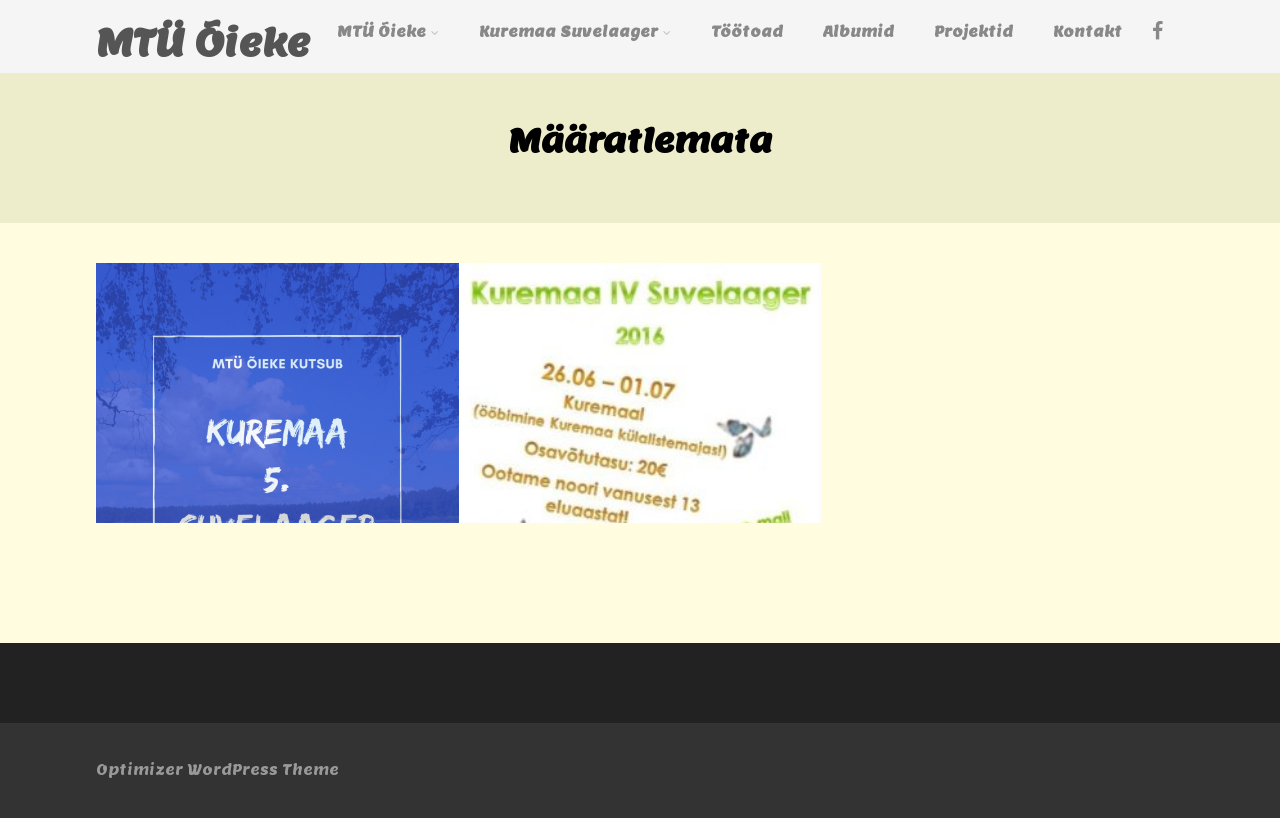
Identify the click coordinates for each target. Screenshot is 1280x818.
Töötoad (747, 32)
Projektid (973, 32)
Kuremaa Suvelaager (575, 32)
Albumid (858, 32)
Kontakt (1087, 32)
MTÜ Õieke (203, 42)
